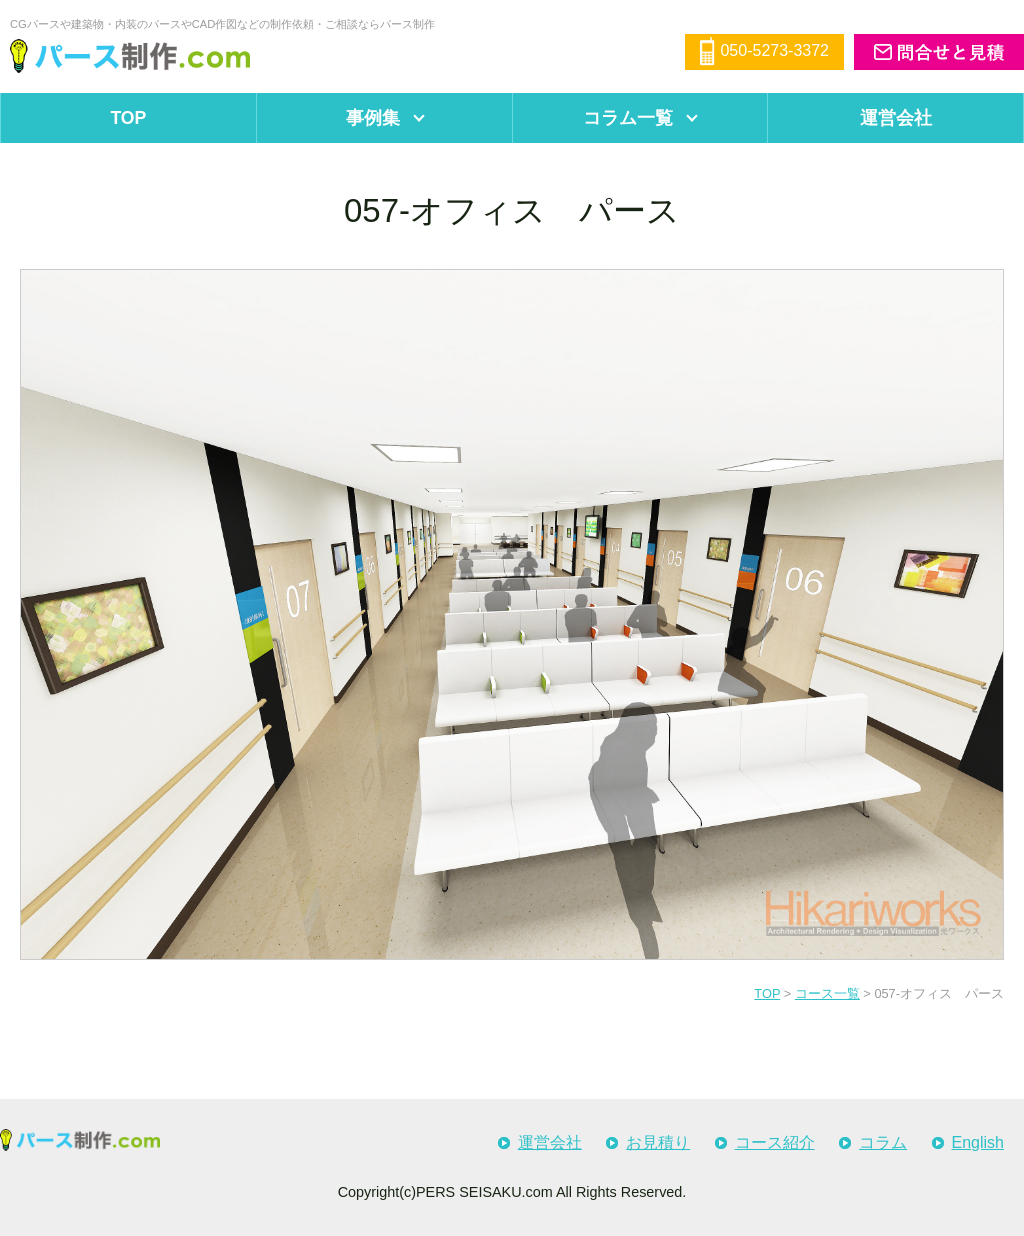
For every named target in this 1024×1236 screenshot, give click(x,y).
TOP (128, 118)
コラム (883, 1142)
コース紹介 (775, 1142)
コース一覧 (827, 993)
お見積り (658, 1142)
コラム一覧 (628, 118)
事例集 (373, 118)
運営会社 (550, 1142)
